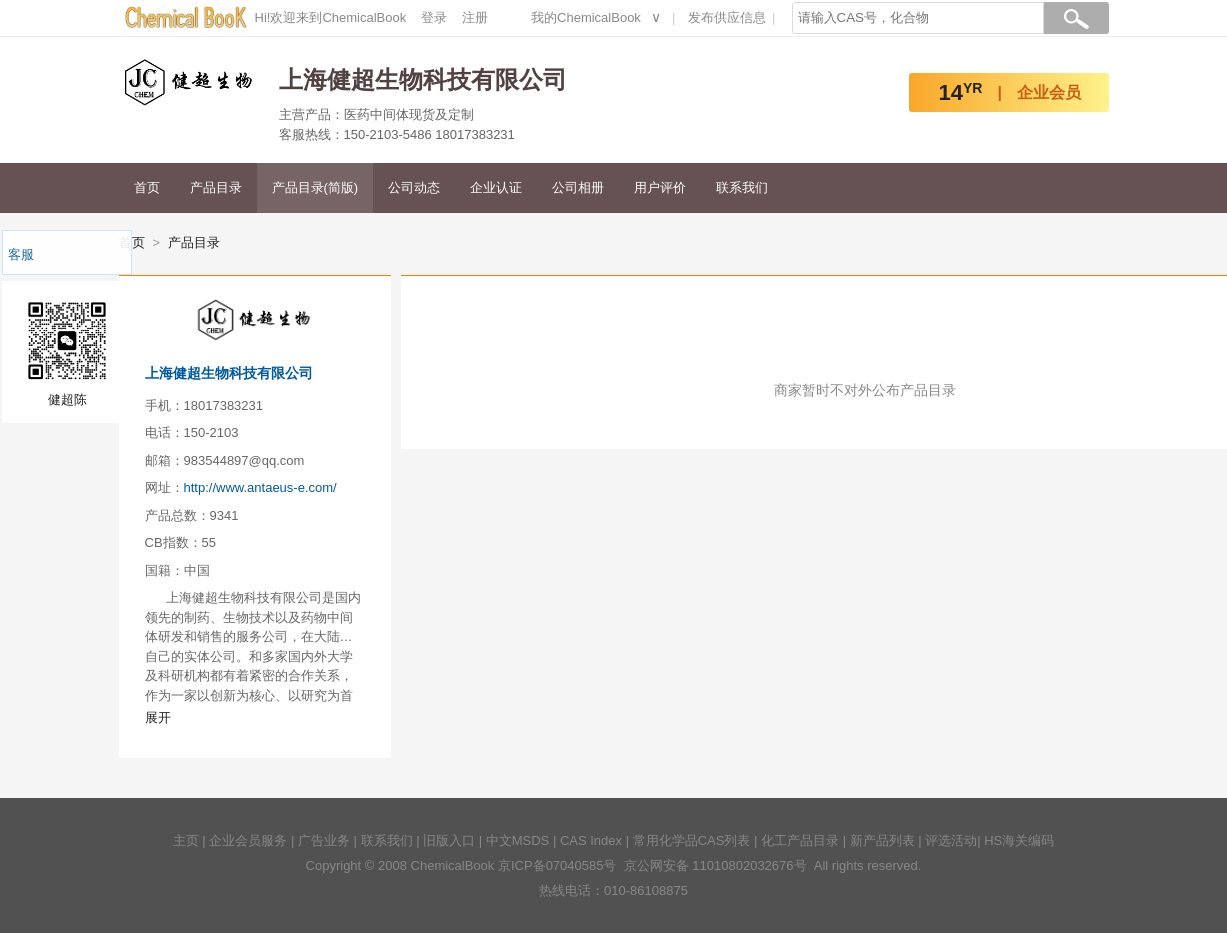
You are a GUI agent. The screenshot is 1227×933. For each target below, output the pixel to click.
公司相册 (578, 187)
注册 (475, 17)
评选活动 (951, 840)
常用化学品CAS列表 (692, 840)
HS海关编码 (1019, 840)
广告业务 (324, 840)
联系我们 (742, 187)
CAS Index (591, 840)
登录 (434, 17)
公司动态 (414, 187)
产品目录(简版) (315, 187)
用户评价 (660, 187)
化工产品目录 (800, 840)
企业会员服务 (248, 840)
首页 (147, 187)
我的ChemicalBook (586, 17)
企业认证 (496, 187)
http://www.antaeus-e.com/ (260, 487)
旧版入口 (449, 840)
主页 (186, 840)
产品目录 (216, 187)
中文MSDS (518, 840)
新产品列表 (882, 840)
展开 (158, 717)
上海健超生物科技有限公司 (229, 373)
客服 (21, 254)
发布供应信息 (727, 17)
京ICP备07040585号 (557, 865)
